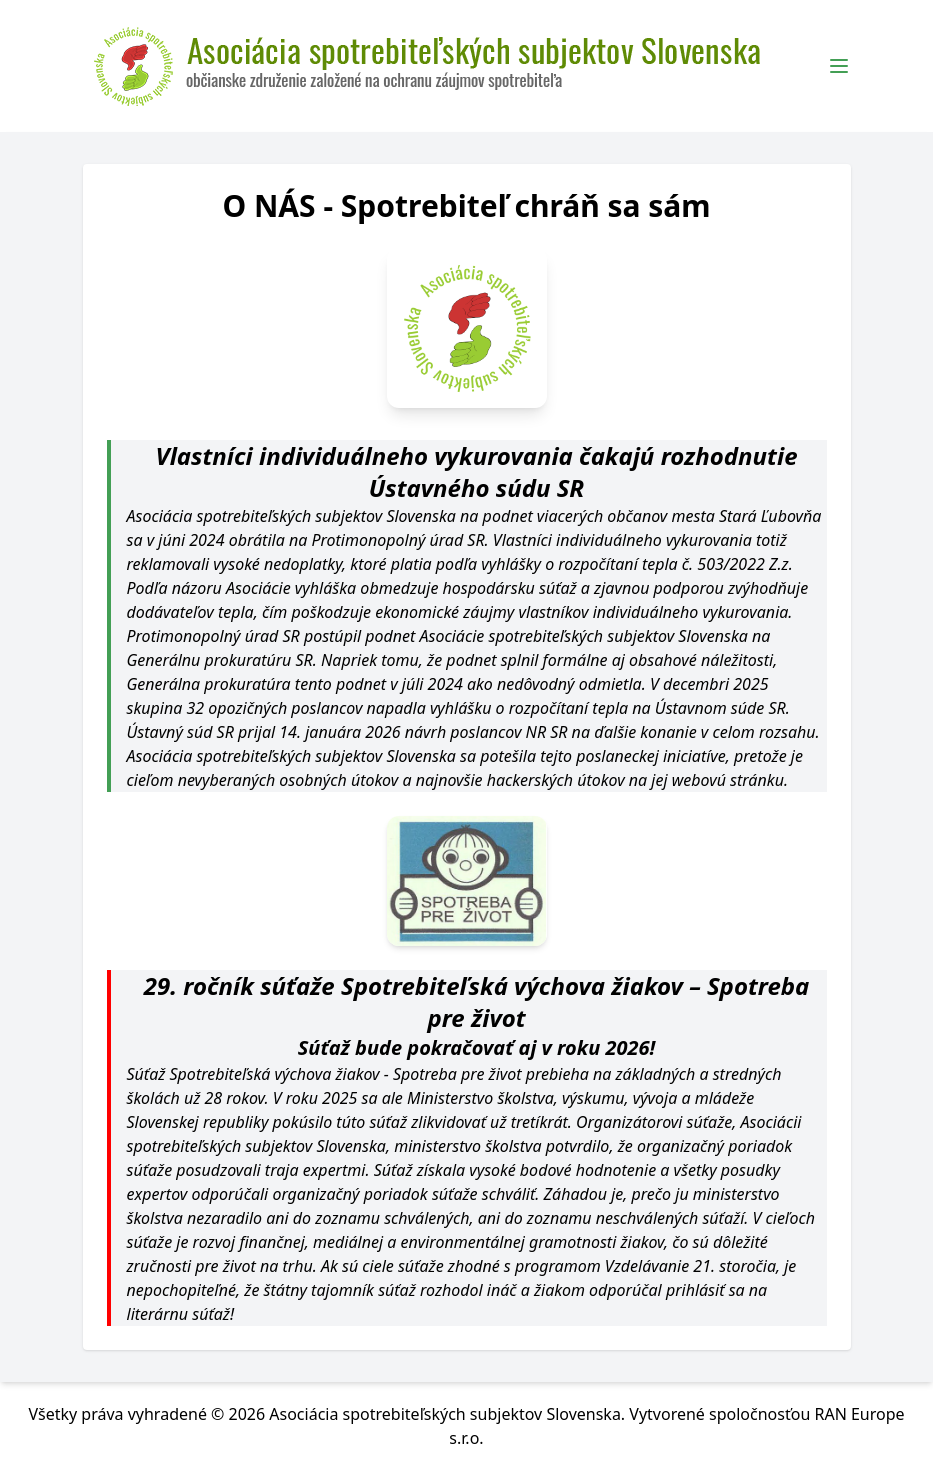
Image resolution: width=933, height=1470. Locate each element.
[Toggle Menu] (839, 66)
